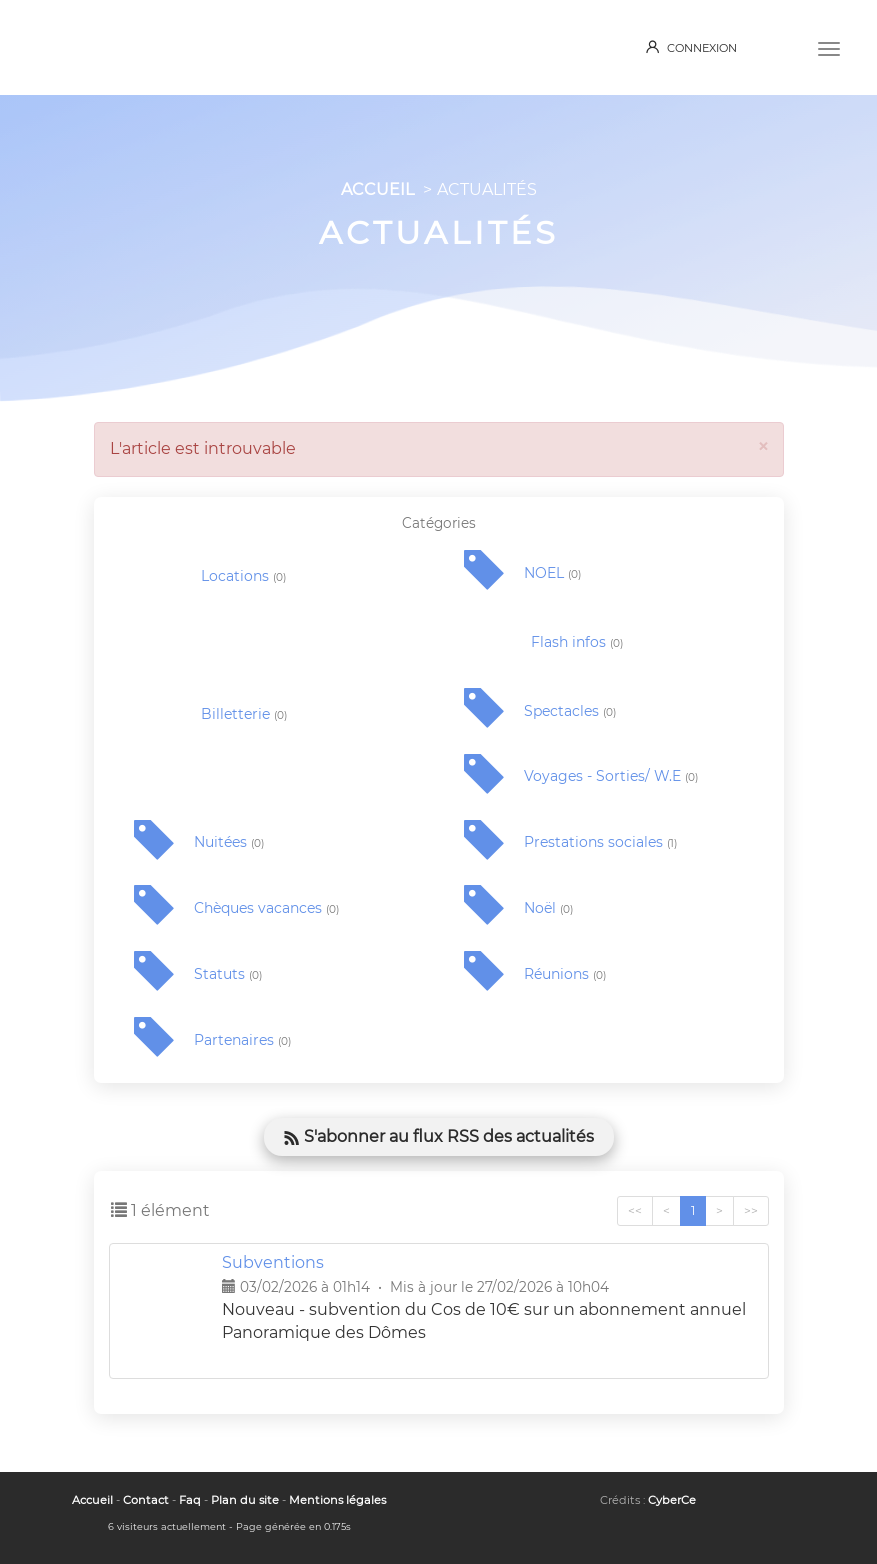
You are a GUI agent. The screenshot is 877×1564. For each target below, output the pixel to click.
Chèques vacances (266, 908)
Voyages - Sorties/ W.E (611, 776)
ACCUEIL (377, 189)
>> (751, 1210)
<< (635, 1210)
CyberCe (672, 1500)
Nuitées (229, 842)
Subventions (273, 1262)
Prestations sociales (600, 842)
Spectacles (570, 711)
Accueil (92, 1500)
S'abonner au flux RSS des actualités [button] (439, 1136)
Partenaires (242, 1040)
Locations (243, 576)
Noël (548, 908)
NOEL (552, 573)
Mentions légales (337, 1500)
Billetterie (244, 714)
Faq (190, 1500)
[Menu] (829, 47)
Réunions (565, 974)
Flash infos (577, 642)
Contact (146, 1500)
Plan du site (245, 1500)
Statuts (228, 974)
